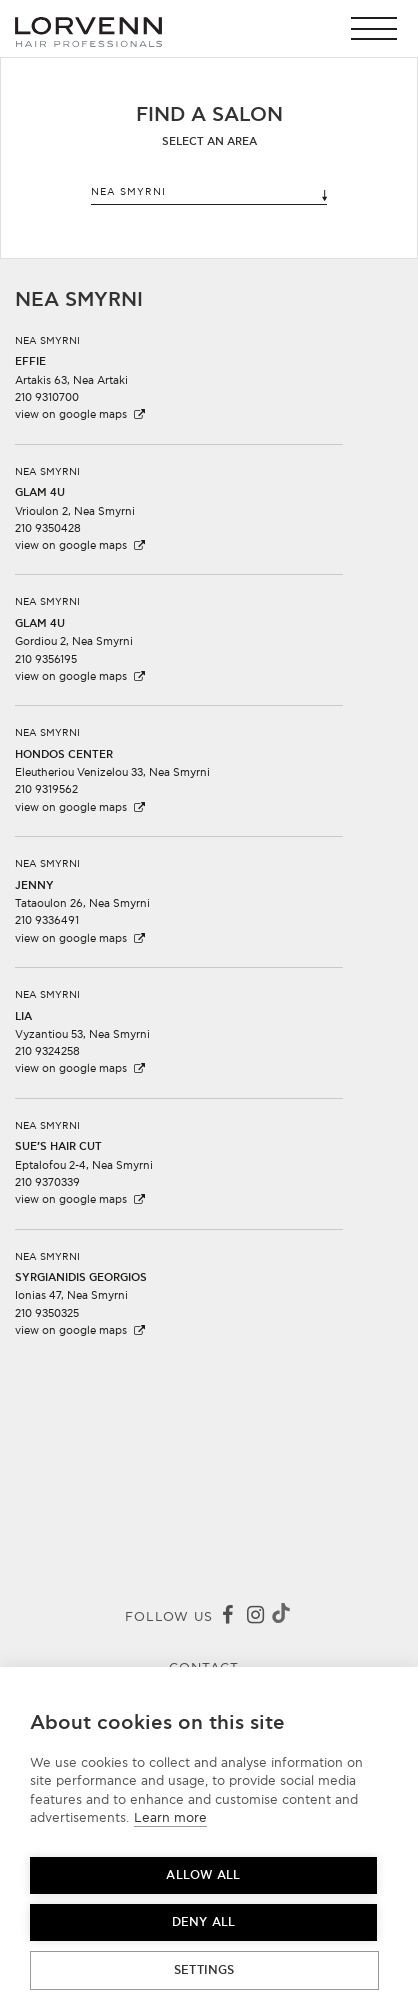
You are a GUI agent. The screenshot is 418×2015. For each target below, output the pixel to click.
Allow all (203, 1875)
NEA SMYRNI (209, 193)
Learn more (170, 1818)
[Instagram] (255, 1617)
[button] (379, 28)
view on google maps (81, 414)
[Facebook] (227, 1617)
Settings (204, 1970)
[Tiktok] (281, 1616)
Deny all (204, 1922)
